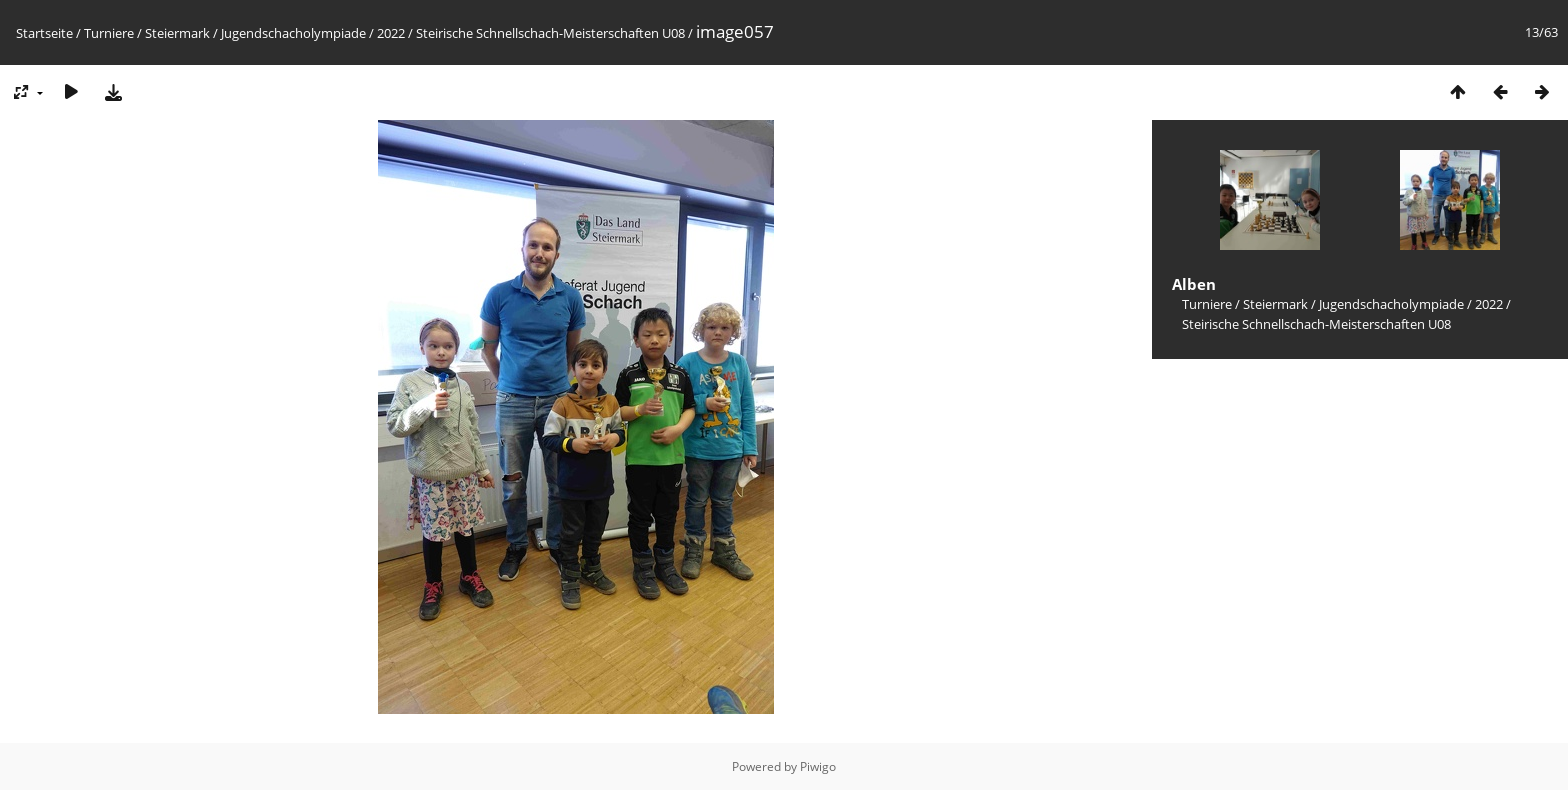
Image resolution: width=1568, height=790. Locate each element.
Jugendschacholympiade (293, 33)
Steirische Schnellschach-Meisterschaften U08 (550, 33)
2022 (391, 33)
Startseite (44, 33)
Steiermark (177, 33)
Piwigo (818, 766)
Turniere (109, 33)
